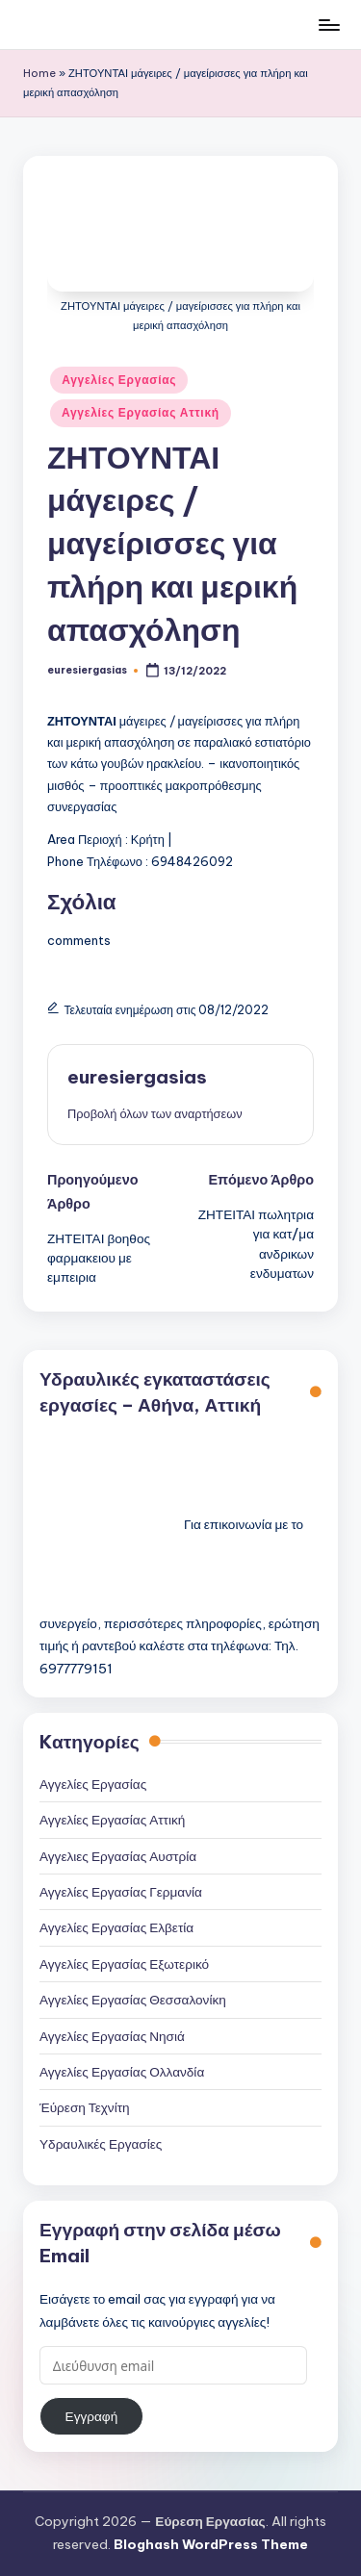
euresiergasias (137, 1076)
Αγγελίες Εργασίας (119, 379)
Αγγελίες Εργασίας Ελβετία (116, 1927)
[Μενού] (328, 24)
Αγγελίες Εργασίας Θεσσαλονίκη (132, 1999)
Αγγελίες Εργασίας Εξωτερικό (124, 1964)
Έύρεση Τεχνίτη (84, 2107)
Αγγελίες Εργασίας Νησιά (112, 2036)
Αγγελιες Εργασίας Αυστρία (117, 1856)
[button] (155, 1113)
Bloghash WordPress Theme (211, 2544)
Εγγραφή (91, 2416)
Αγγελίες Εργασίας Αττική (140, 412)
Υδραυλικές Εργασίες (100, 2144)
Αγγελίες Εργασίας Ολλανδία (121, 2071)
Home (39, 73)
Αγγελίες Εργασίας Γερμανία (120, 1891)
